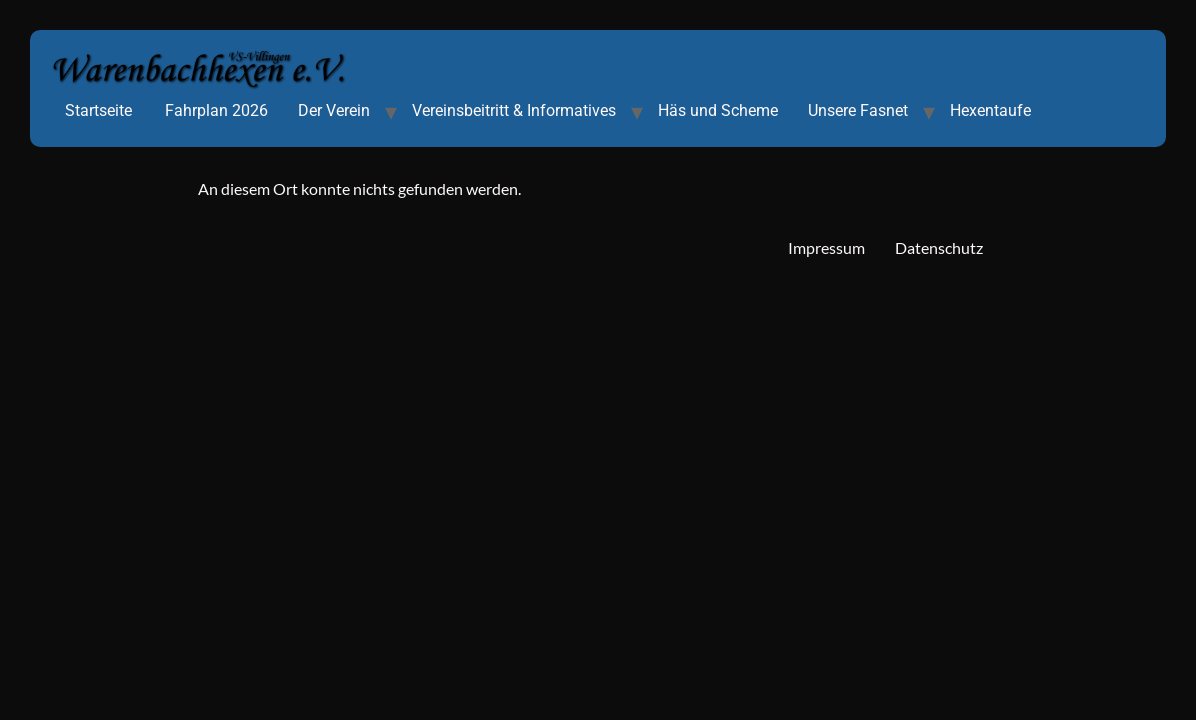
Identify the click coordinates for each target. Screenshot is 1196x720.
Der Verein (334, 110)
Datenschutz (939, 247)
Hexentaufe (990, 110)
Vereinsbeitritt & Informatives (514, 110)
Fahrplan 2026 (216, 110)
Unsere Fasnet (858, 110)
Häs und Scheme (718, 110)
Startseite (98, 110)
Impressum (826, 247)
